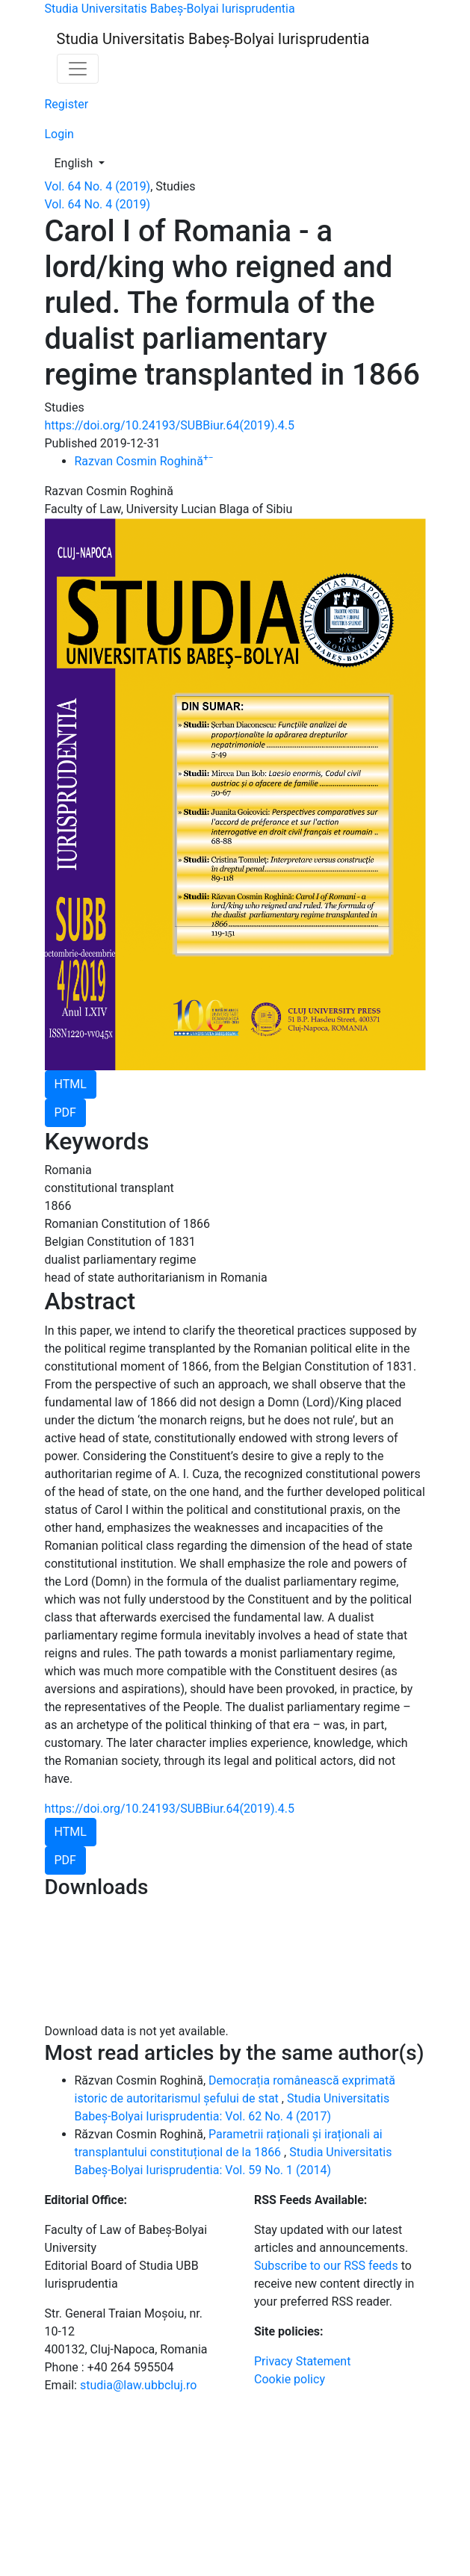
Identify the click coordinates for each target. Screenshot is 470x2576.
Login (59, 134)
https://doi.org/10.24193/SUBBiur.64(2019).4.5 (169, 425)
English (84, 162)
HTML (71, 1084)
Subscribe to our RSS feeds (326, 2266)
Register (67, 104)
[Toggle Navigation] (78, 69)
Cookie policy (289, 2379)
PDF (65, 1112)
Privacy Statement (302, 2361)
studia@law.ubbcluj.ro (138, 2385)
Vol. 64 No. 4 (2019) (98, 186)
